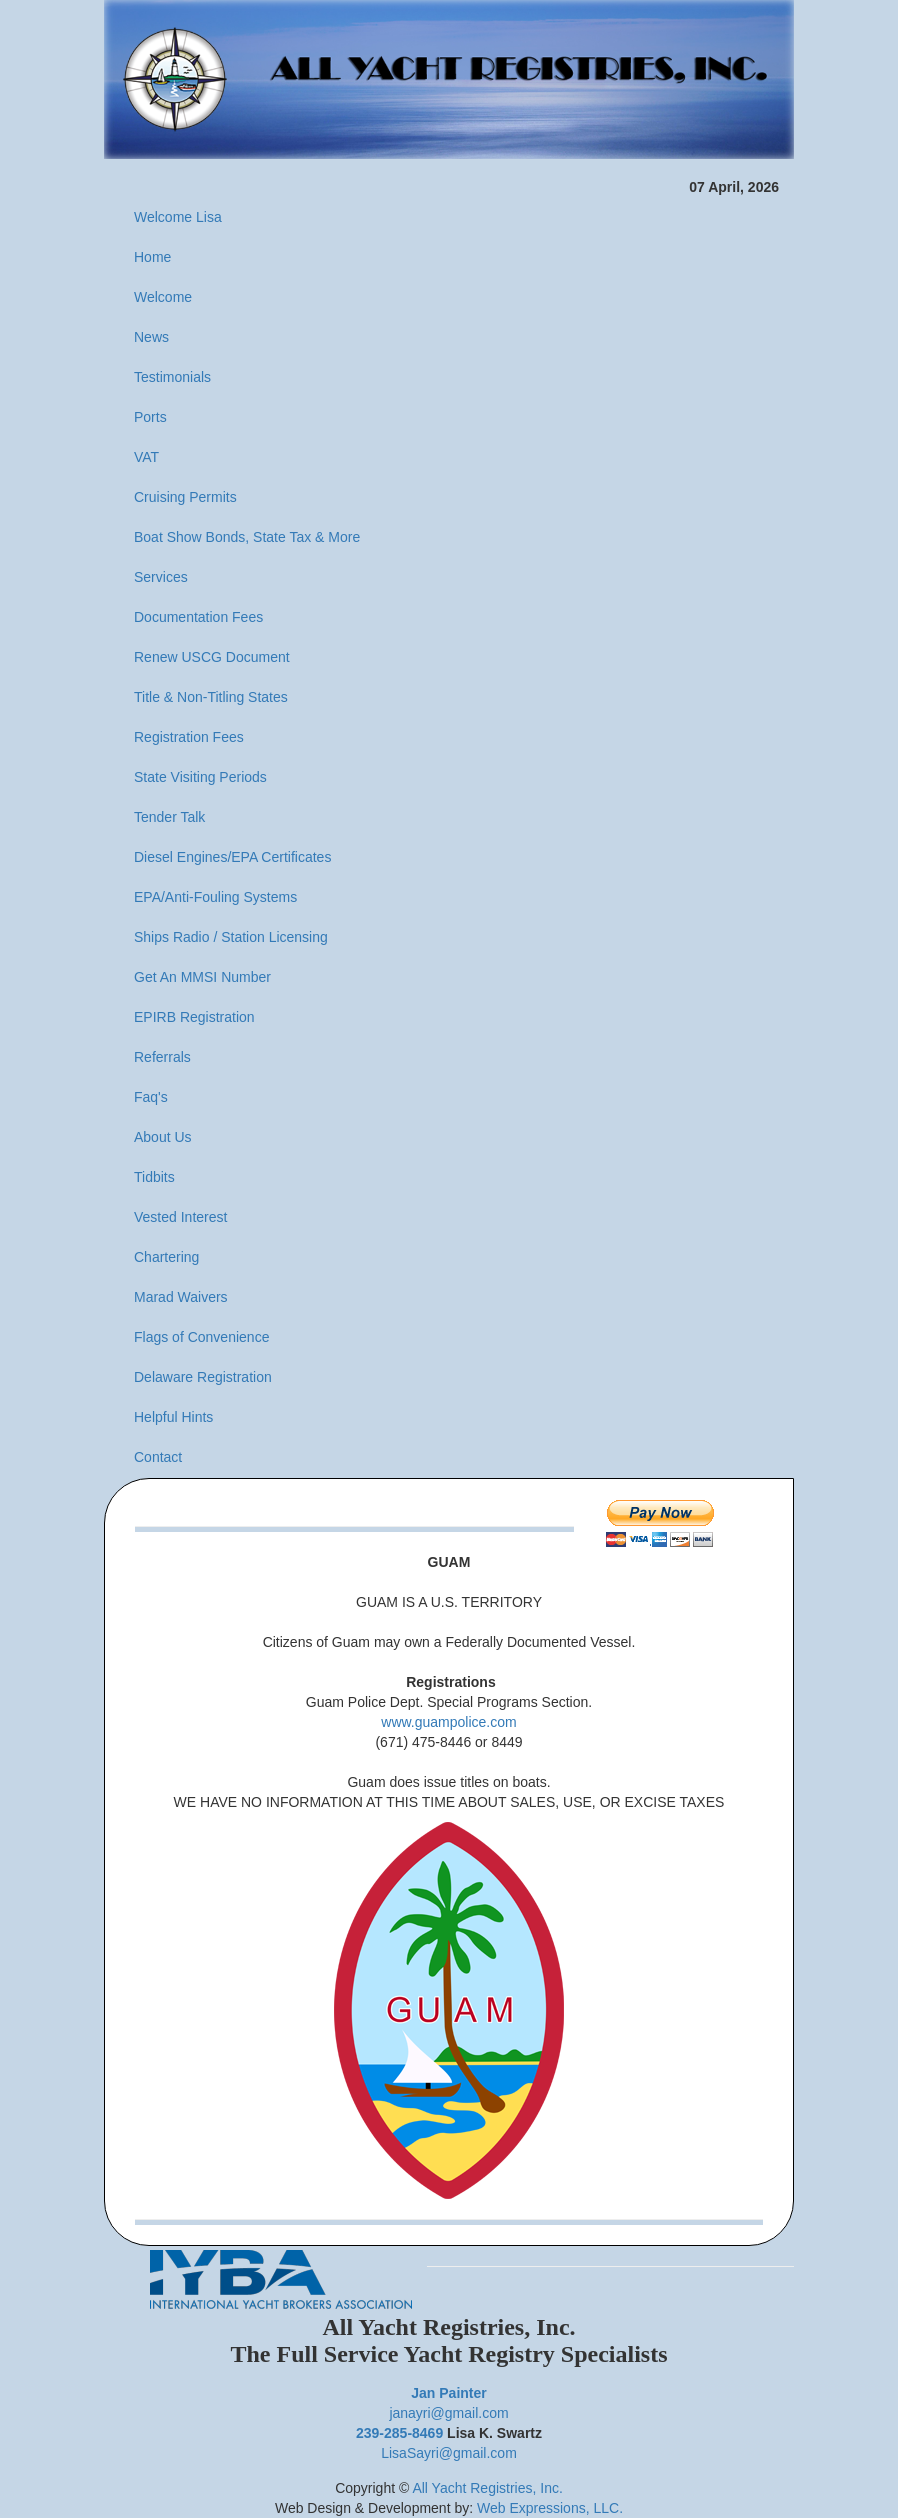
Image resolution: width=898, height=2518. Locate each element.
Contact (158, 1457)
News (151, 337)
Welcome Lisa (178, 217)
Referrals (162, 1057)
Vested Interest (180, 1217)
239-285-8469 (399, 2433)
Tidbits (154, 1177)
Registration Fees (189, 737)
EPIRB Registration (194, 1017)
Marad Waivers (181, 1297)
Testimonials (172, 377)
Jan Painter (448, 2393)
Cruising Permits (185, 497)
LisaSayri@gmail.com (449, 2453)
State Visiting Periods (200, 777)
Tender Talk (169, 817)
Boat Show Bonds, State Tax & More (247, 537)
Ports (150, 417)
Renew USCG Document (212, 657)
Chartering (166, 1257)
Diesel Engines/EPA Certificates (232, 857)
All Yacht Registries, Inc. (487, 2488)
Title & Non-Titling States (211, 697)
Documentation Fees (198, 617)
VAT (146, 457)
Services (161, 577)
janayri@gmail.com (448, 2413)
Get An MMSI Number (202, 977)
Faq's (151, 1097)
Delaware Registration (203, 1377)
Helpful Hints (173, 1417)
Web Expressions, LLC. (550, 2508)
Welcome (163, 297)
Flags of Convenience (201, 1337)
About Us (163, 1137)
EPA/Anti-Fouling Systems (215, 897)
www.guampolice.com (448, 1722)
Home (152, 257)
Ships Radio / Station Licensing (231, 937)
